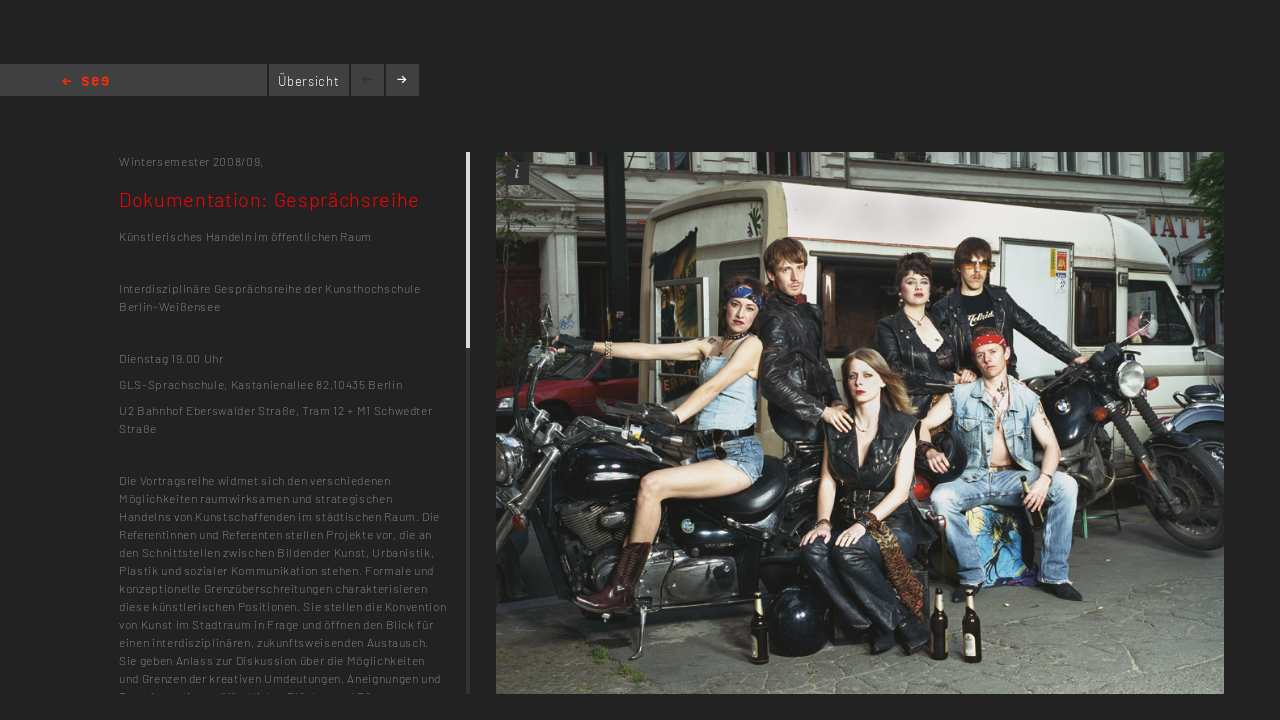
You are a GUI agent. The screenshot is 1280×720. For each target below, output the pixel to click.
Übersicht (308, 81)
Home (85, 82)
